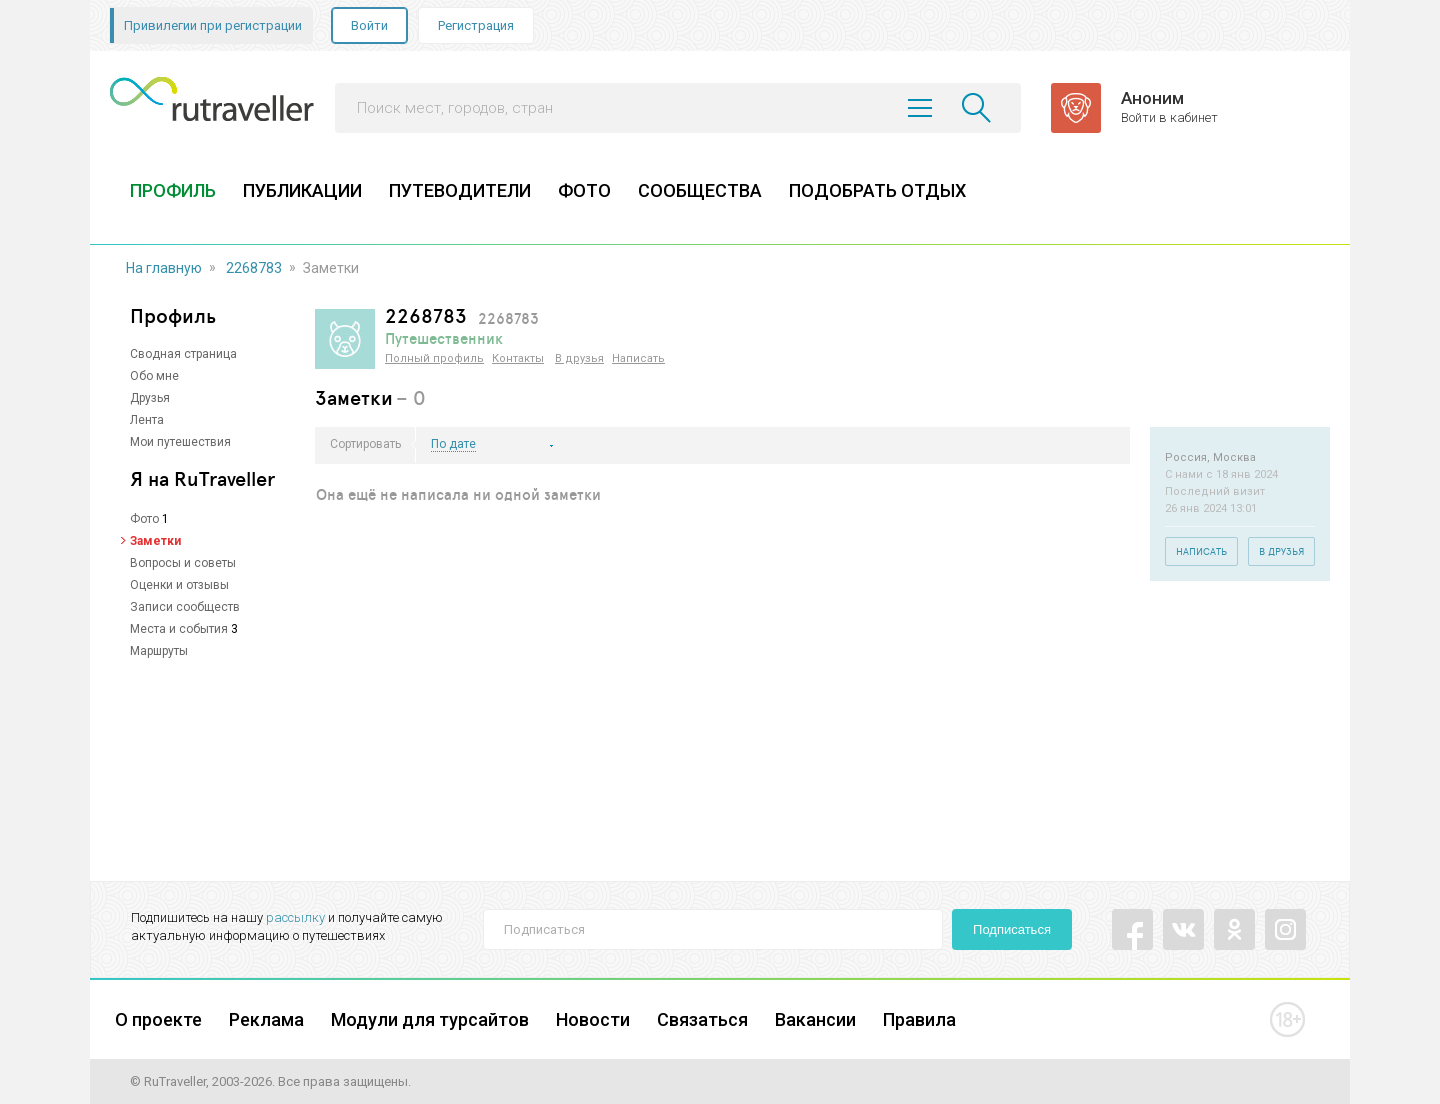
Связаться (702, 1019)
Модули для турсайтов (430, 1019)
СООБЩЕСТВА (700, 190)
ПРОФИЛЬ (173, 190)
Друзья (150, 398)
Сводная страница (183, 354)
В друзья (579, 358)
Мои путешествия (180, 442)
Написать (638, 358)
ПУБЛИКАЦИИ (302, 190)
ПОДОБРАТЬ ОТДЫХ (877, 190)
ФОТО (584, 190)
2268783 (254, 268)
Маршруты (159, 651)
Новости (593, 1019)
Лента (147, 420)
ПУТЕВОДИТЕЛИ (460, 190)
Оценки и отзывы (179, 585)
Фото (144, 519)
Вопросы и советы (183, 563)
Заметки (155, 541)
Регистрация (476, 25)
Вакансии (815, 1019)
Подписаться (1012, 929)
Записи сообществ (185, 607)
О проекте (158, 1019)
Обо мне (154, 376)
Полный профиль (434, 358)
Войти (369, 25)
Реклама (266, 1019)
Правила (919, 1019)
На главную (164, 268)
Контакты (518, 358)
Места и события (179, 629)
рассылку (295, 917)
